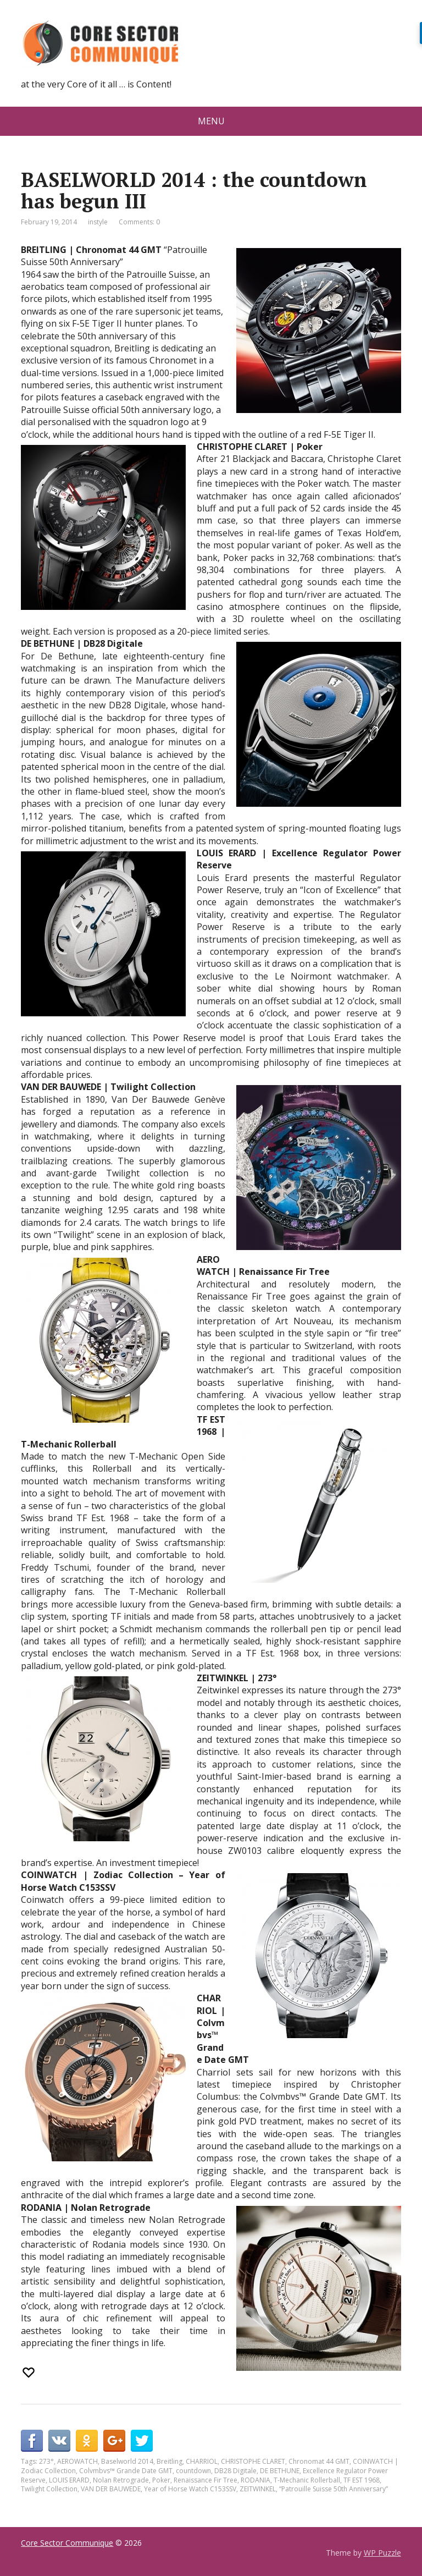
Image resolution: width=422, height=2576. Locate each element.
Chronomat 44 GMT (318, 2461)
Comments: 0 (139, 222)
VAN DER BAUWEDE (111, 2489)
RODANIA (255, 2480)
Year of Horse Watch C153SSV (190, 2489)
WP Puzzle (382, 2552)
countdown (193, 2470)
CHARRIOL (202, 2461)
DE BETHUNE (279, 2470)
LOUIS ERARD (69, 2480)
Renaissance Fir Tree (205, 2480)
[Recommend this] (29, 2372)
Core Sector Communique (67, 2543)
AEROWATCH (77, 2461)
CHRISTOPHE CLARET (253, 2461)
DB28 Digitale (235, 2470)
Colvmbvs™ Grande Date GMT (126, 2470)
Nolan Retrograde (121, 2480)
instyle (98, 222)
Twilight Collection (49, 2489)
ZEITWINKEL (258, 2489)
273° (46, 2461)
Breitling (169, 2461)
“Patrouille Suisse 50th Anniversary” (333, 2489)
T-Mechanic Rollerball (307, 2480)
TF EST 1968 (361, 2480)
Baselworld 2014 (127, 2461)
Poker (161, 2480)
